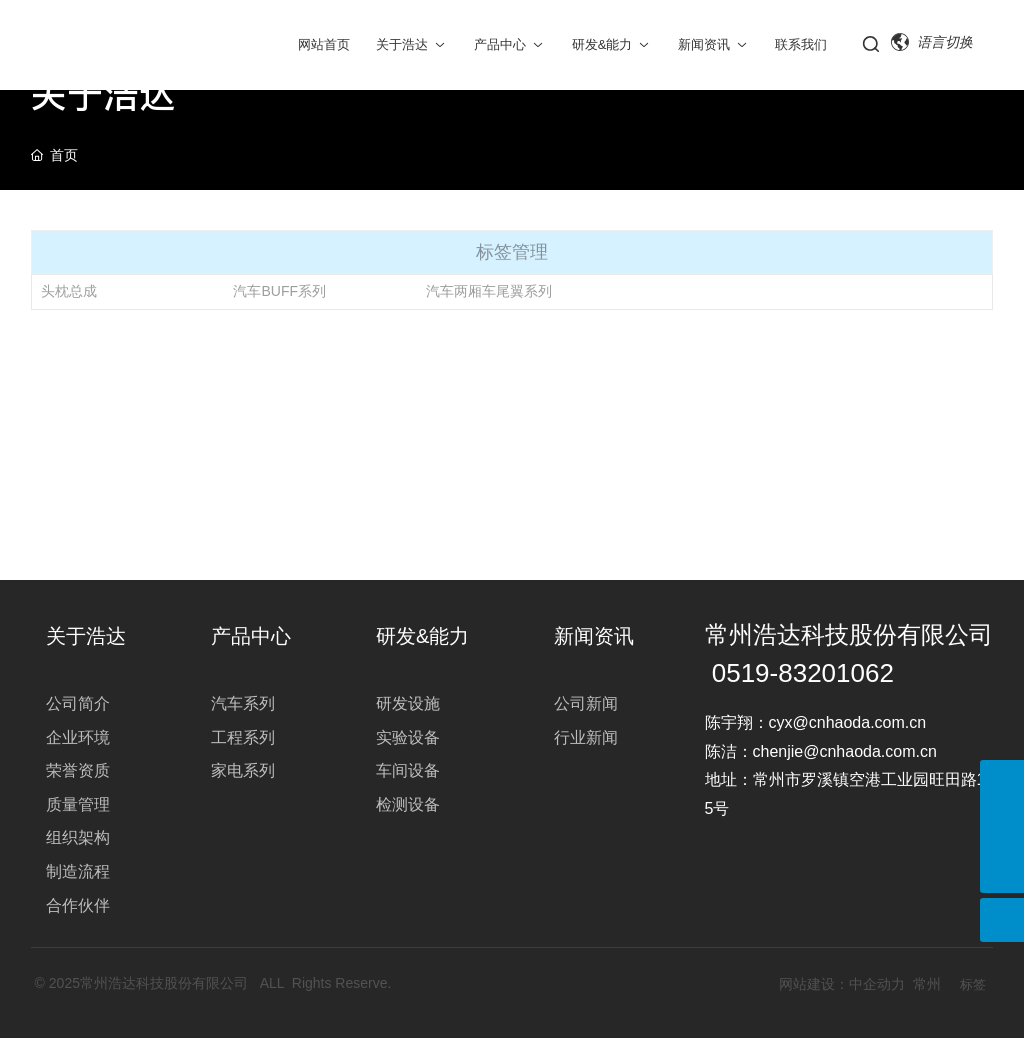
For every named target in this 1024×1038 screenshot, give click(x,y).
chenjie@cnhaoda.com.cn (845, 751)
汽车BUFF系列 (279, 291)
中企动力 (877, 984)
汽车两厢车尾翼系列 (489, 291)
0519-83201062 (803, 673)
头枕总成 (69, 291)
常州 (927, 984)
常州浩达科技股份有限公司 (849, 634)
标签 (973, 984)
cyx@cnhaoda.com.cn (850, 722)
